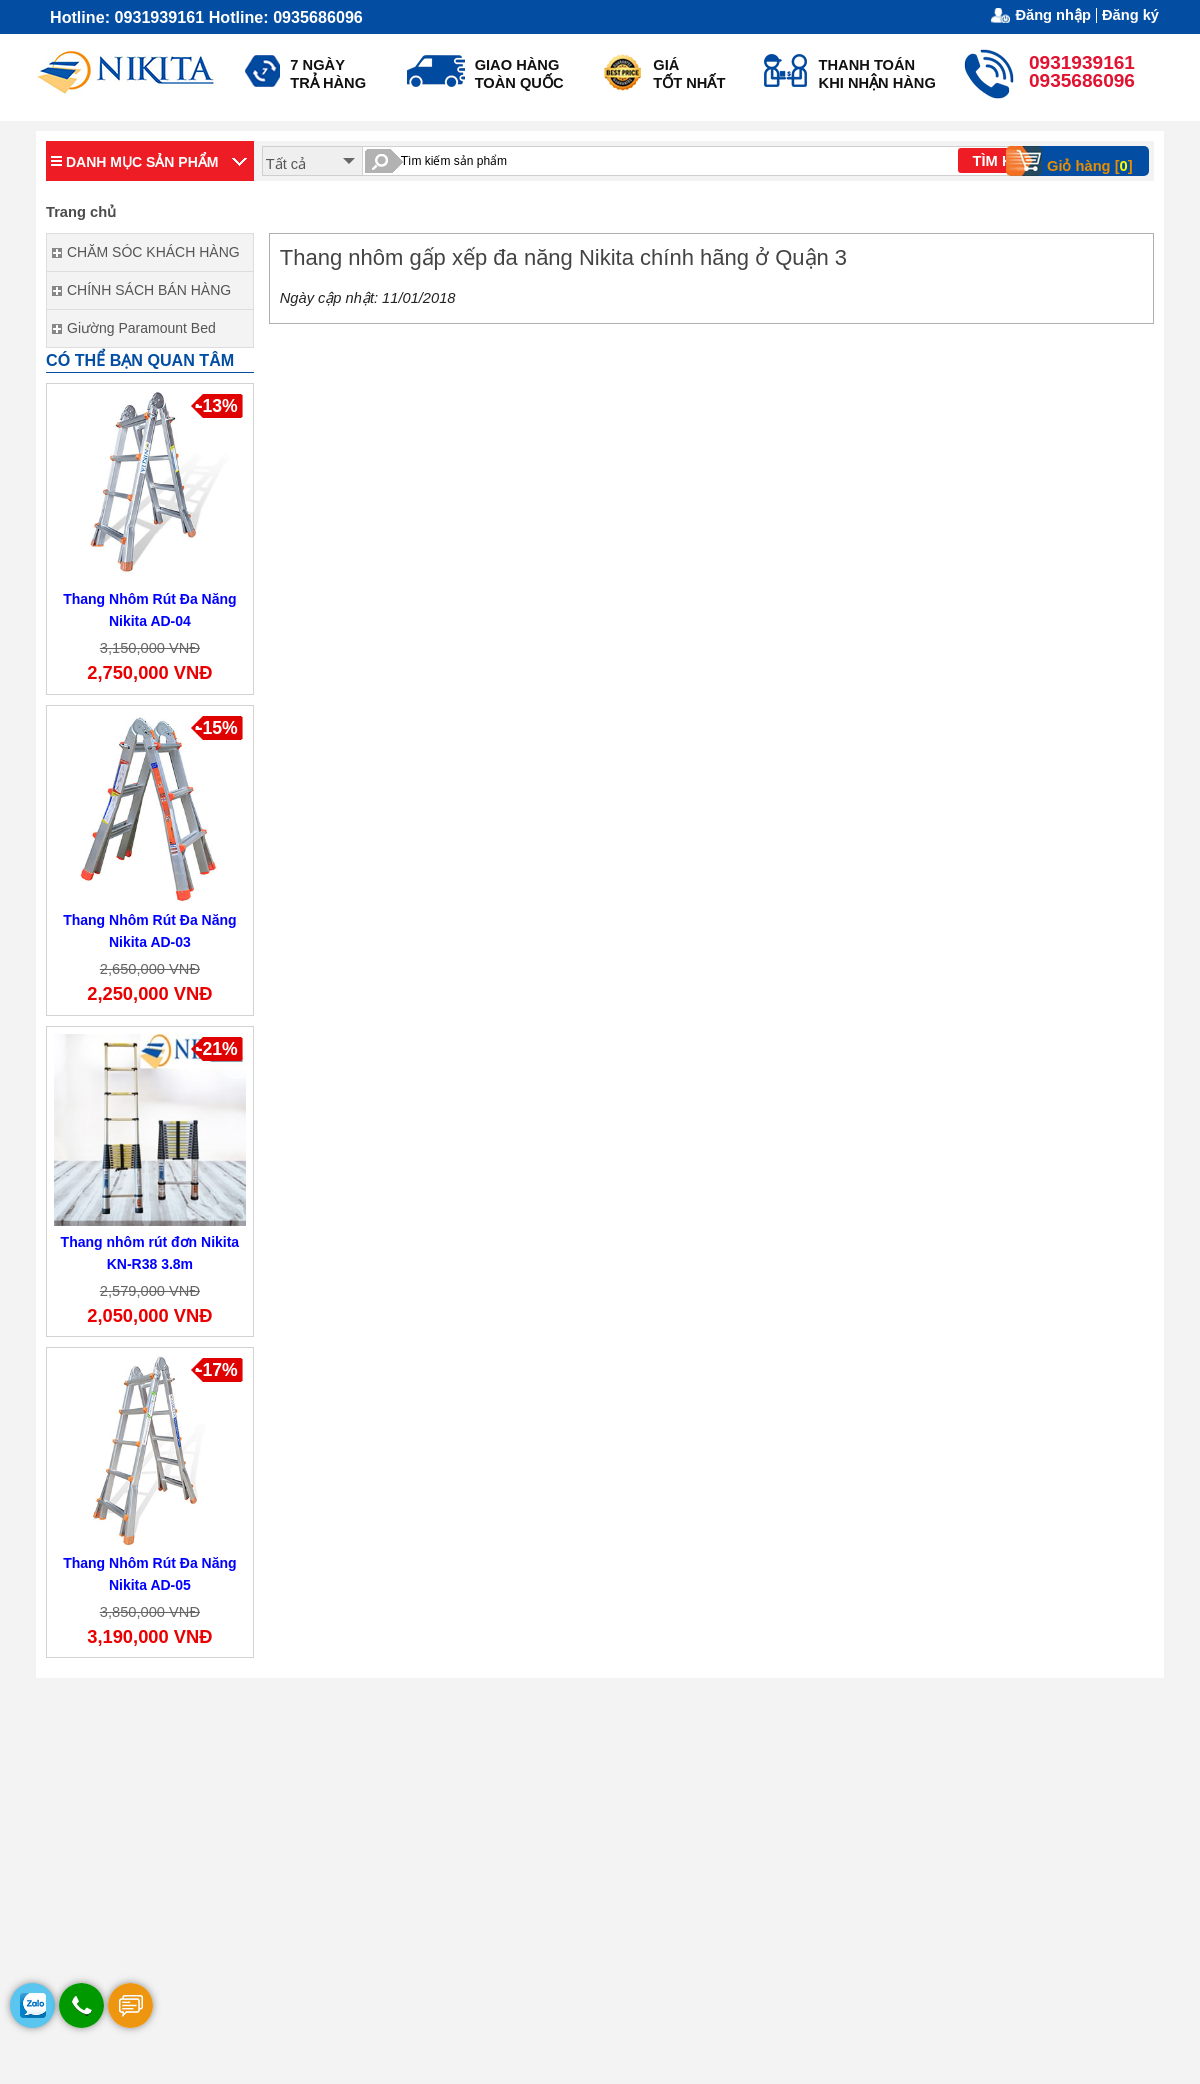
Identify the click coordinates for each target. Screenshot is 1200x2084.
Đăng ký (1130, 15)
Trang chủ (81, 212)
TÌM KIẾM (1005, 161)
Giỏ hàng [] (1076, 161)
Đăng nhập (1053, 15)
